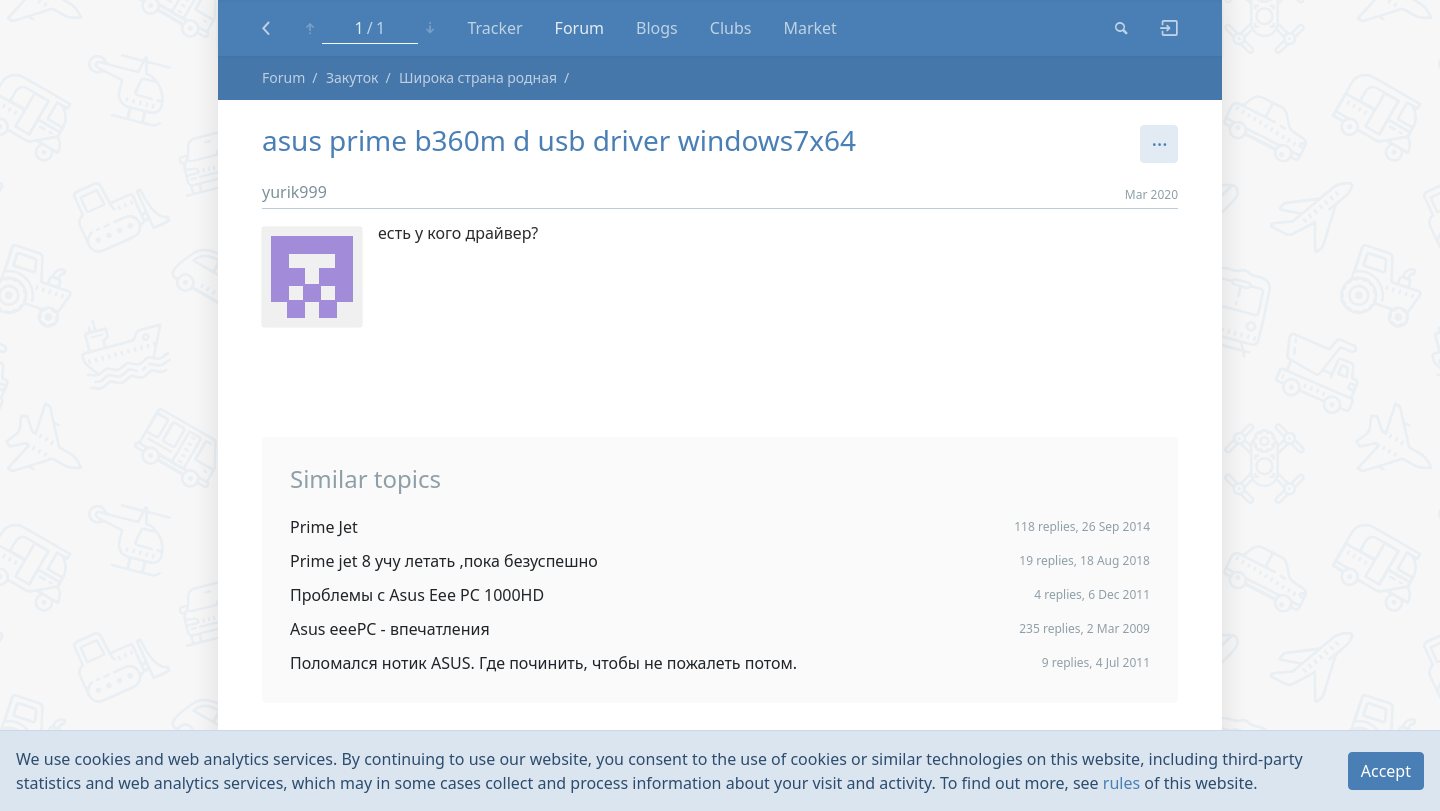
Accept (1386, 771)
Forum (579, 28)
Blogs (657, 28)
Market (809, 28)
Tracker (494, 28)
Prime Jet (324, 527)
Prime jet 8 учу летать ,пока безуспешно (444, 561)
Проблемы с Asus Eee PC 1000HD (417, 595)
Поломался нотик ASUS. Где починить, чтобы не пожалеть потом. (543, 663)
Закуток (352, 77)
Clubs (731, 28)
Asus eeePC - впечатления (390, 629)
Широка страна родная (478, 77)
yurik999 (294, 192)
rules (1121, 783)
